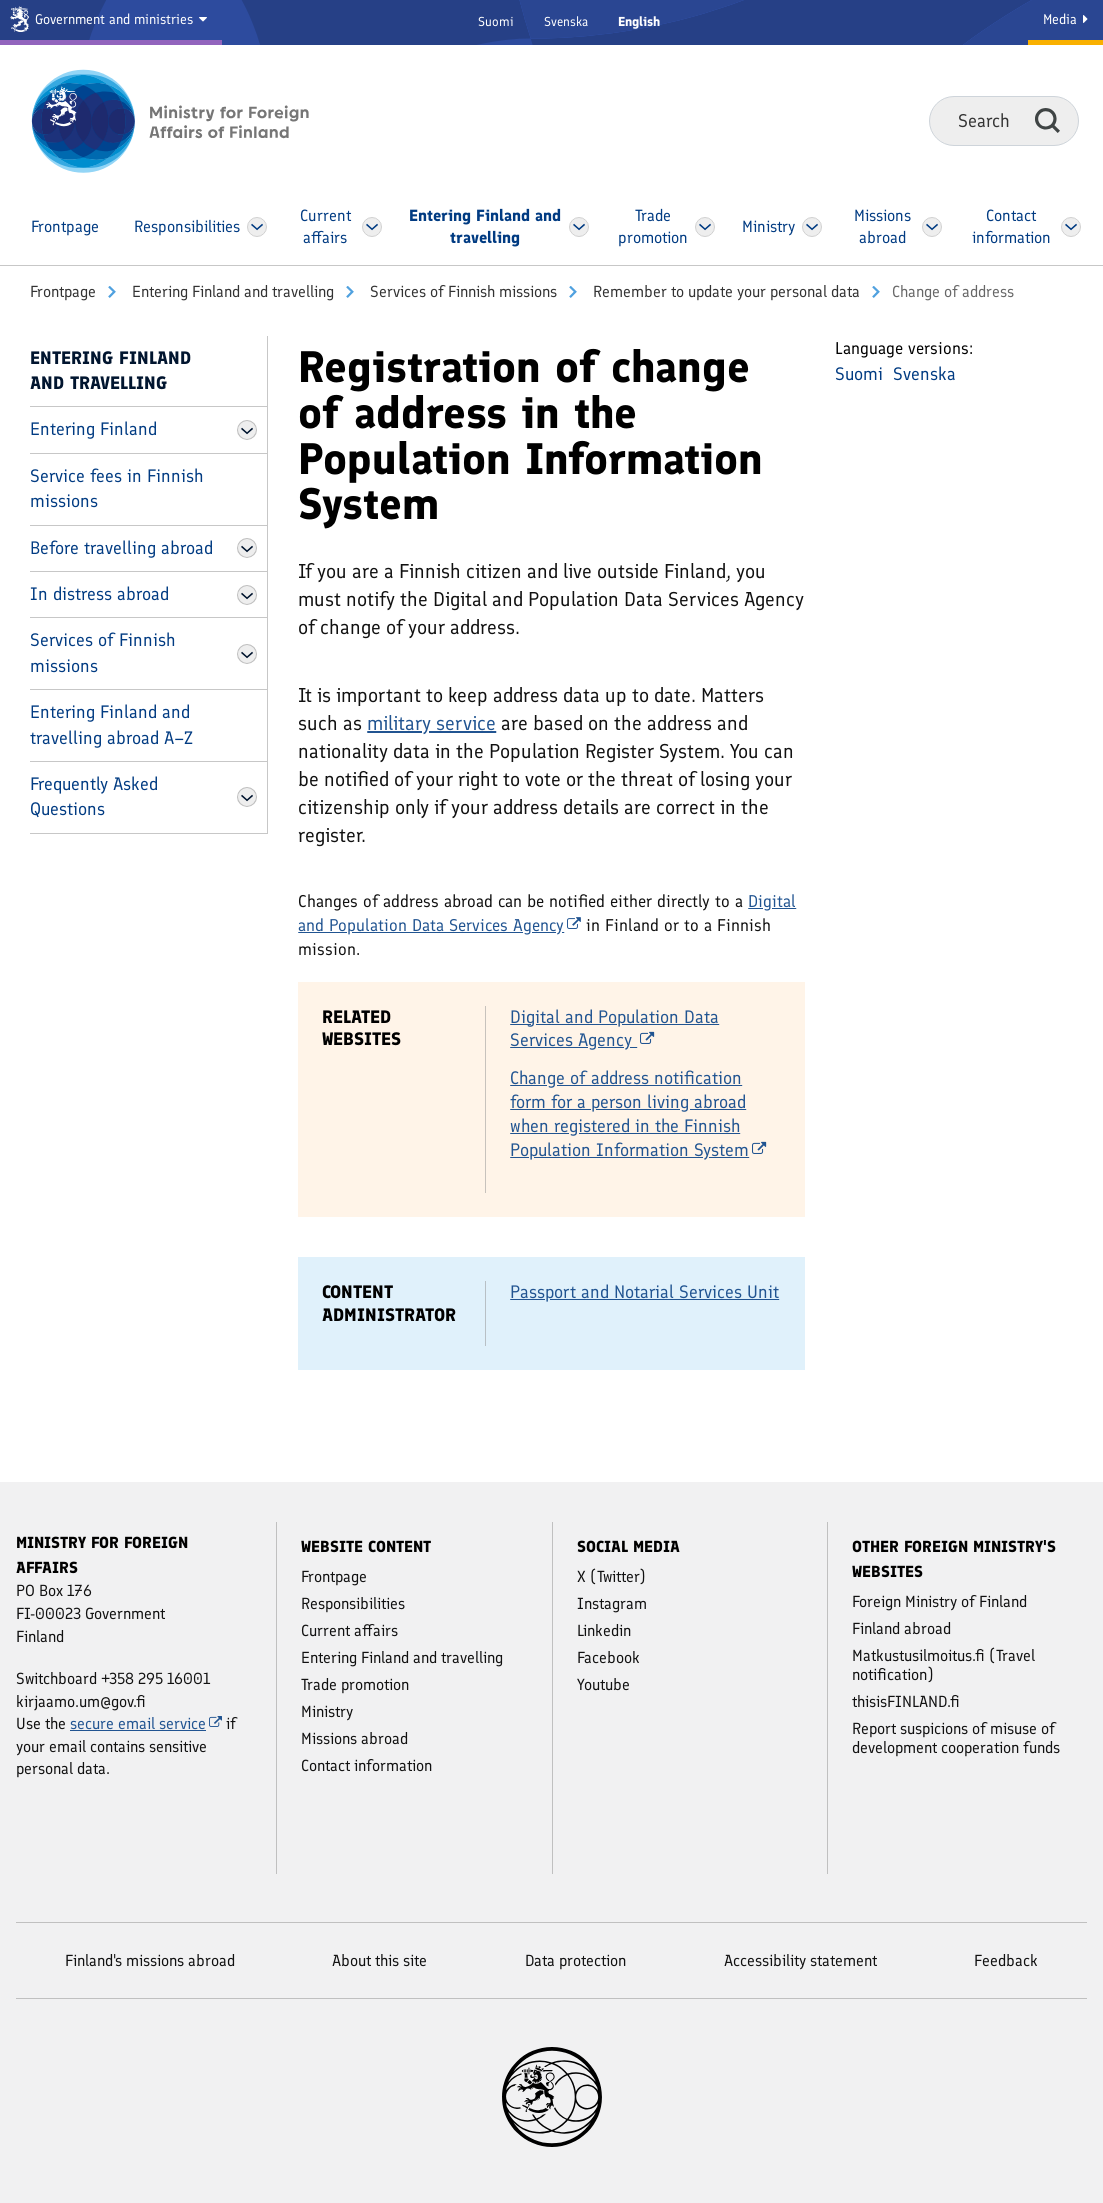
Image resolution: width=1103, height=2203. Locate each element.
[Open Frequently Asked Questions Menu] (247, 797)
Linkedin (604, 1630)
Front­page (63, 291)
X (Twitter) (611, 1576)
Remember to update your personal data (724, 291)
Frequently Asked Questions (94, 796)
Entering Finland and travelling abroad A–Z (111, 724)
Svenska (566, 21)
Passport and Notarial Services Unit (644, 1292)
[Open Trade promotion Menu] (705, 227)
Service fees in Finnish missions (116, 488)
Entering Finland (93, 429)
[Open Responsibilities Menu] (257, 227)
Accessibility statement (800, 1960)
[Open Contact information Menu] (1070, 227)
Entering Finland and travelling (231, 291)
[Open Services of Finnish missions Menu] (247, 654)
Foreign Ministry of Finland (939, 1601)
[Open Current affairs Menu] (372, 227)
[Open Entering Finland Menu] (247, 430)
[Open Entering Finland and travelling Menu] (579, 227)
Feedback (1006, 1960)
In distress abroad (99, 594)
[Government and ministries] (111, 22)
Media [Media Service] (1065, 19)
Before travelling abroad (121, 548)
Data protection (575, 1960)
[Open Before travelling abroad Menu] (247, 548)
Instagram (612, 1603)
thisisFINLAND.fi (906, 1701)
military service (431, 723)
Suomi (496, 21)
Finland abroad (901, 1628)
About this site (379, 1960)
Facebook (608, 1657)
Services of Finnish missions (461, 291)
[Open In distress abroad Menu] (247, 595)
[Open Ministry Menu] (812, 227)
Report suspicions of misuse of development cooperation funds (956, 1738)
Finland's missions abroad (150, 1960)
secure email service (146, 1723)
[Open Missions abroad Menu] (932, 227)
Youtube (603, 1684)
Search (1047, 120)
